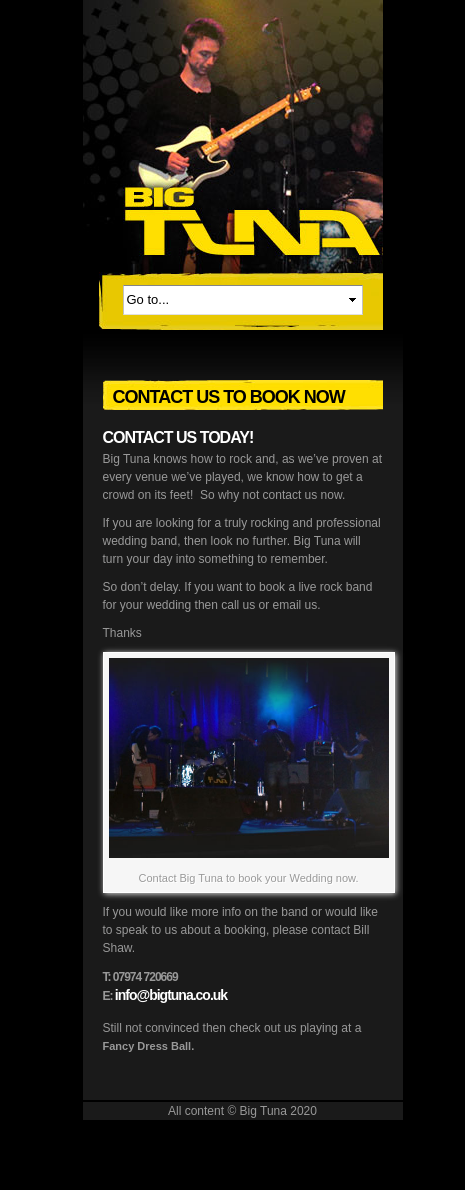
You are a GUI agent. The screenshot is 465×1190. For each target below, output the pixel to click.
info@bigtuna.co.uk (171, 995)
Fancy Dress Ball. (149, 1046)
